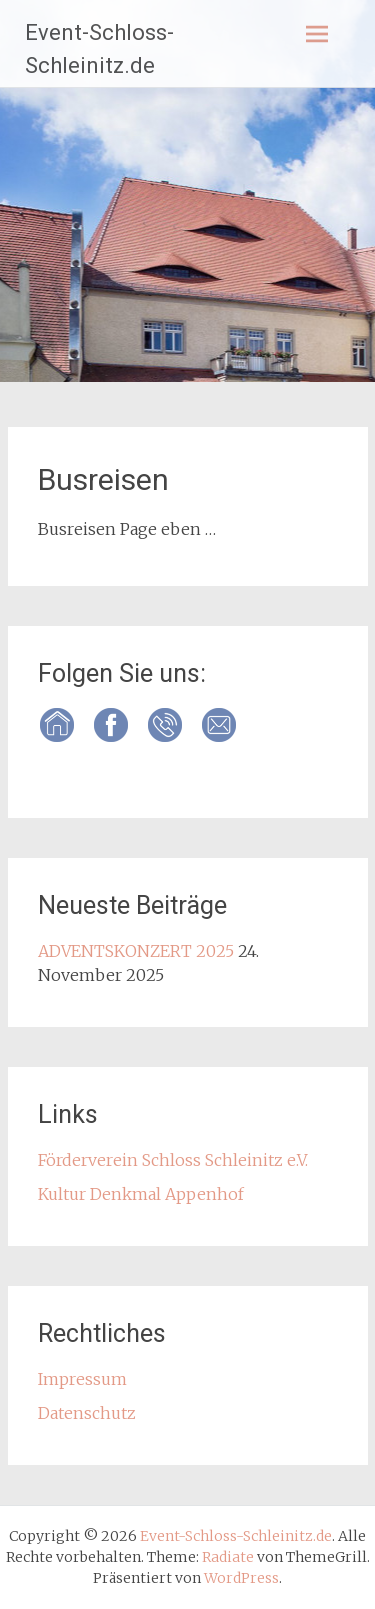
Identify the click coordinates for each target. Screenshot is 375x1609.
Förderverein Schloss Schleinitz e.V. (173, 1160)
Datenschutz (87, 1413)
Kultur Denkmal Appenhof (141, 1194)
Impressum (82, 1379)
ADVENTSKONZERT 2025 (136, 951)
